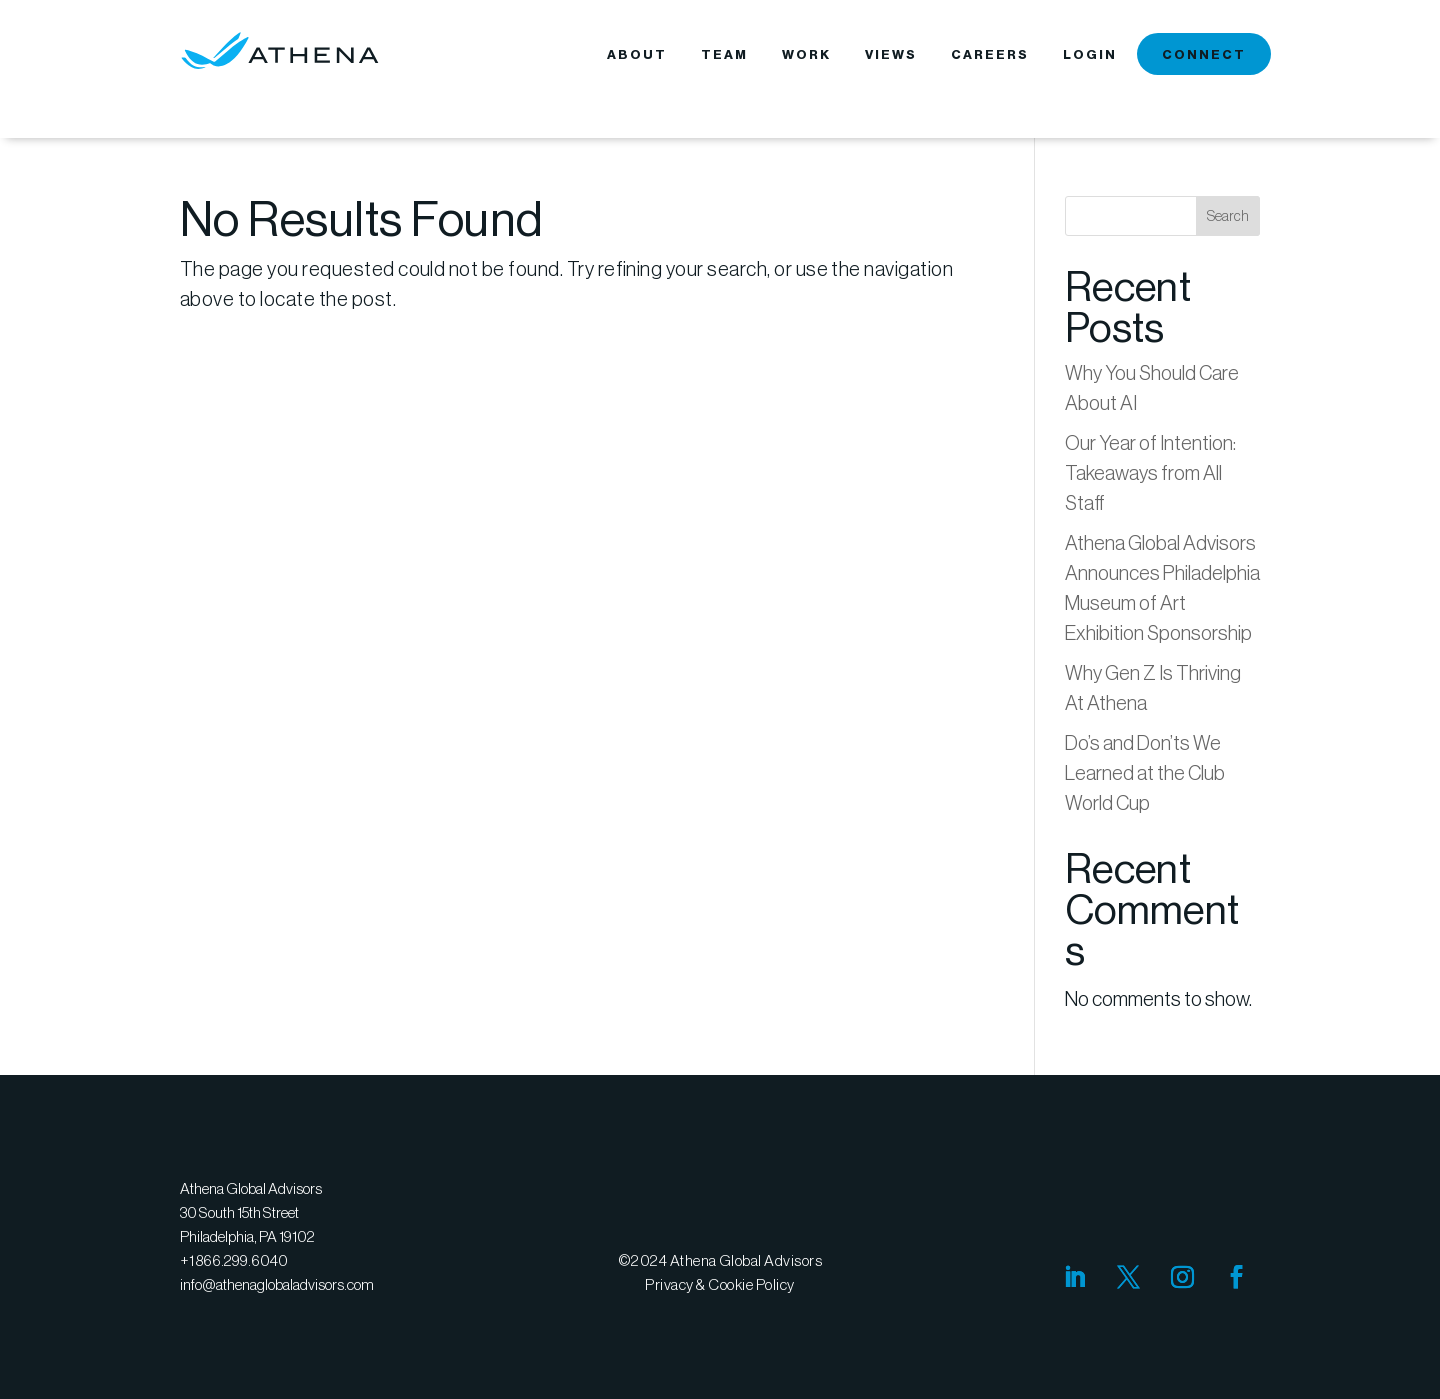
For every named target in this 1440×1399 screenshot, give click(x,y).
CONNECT (1204, 55)
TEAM (724, 55)
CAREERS (990, 55)
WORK (806, 55)
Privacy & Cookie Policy (719, 1284)
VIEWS (891, 55)
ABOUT (637, 55)
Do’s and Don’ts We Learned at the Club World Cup (1145, 773)
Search (1228, 216)
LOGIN (1090, 55)
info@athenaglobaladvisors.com (277, 1284)
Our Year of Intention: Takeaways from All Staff (1150, 473)
